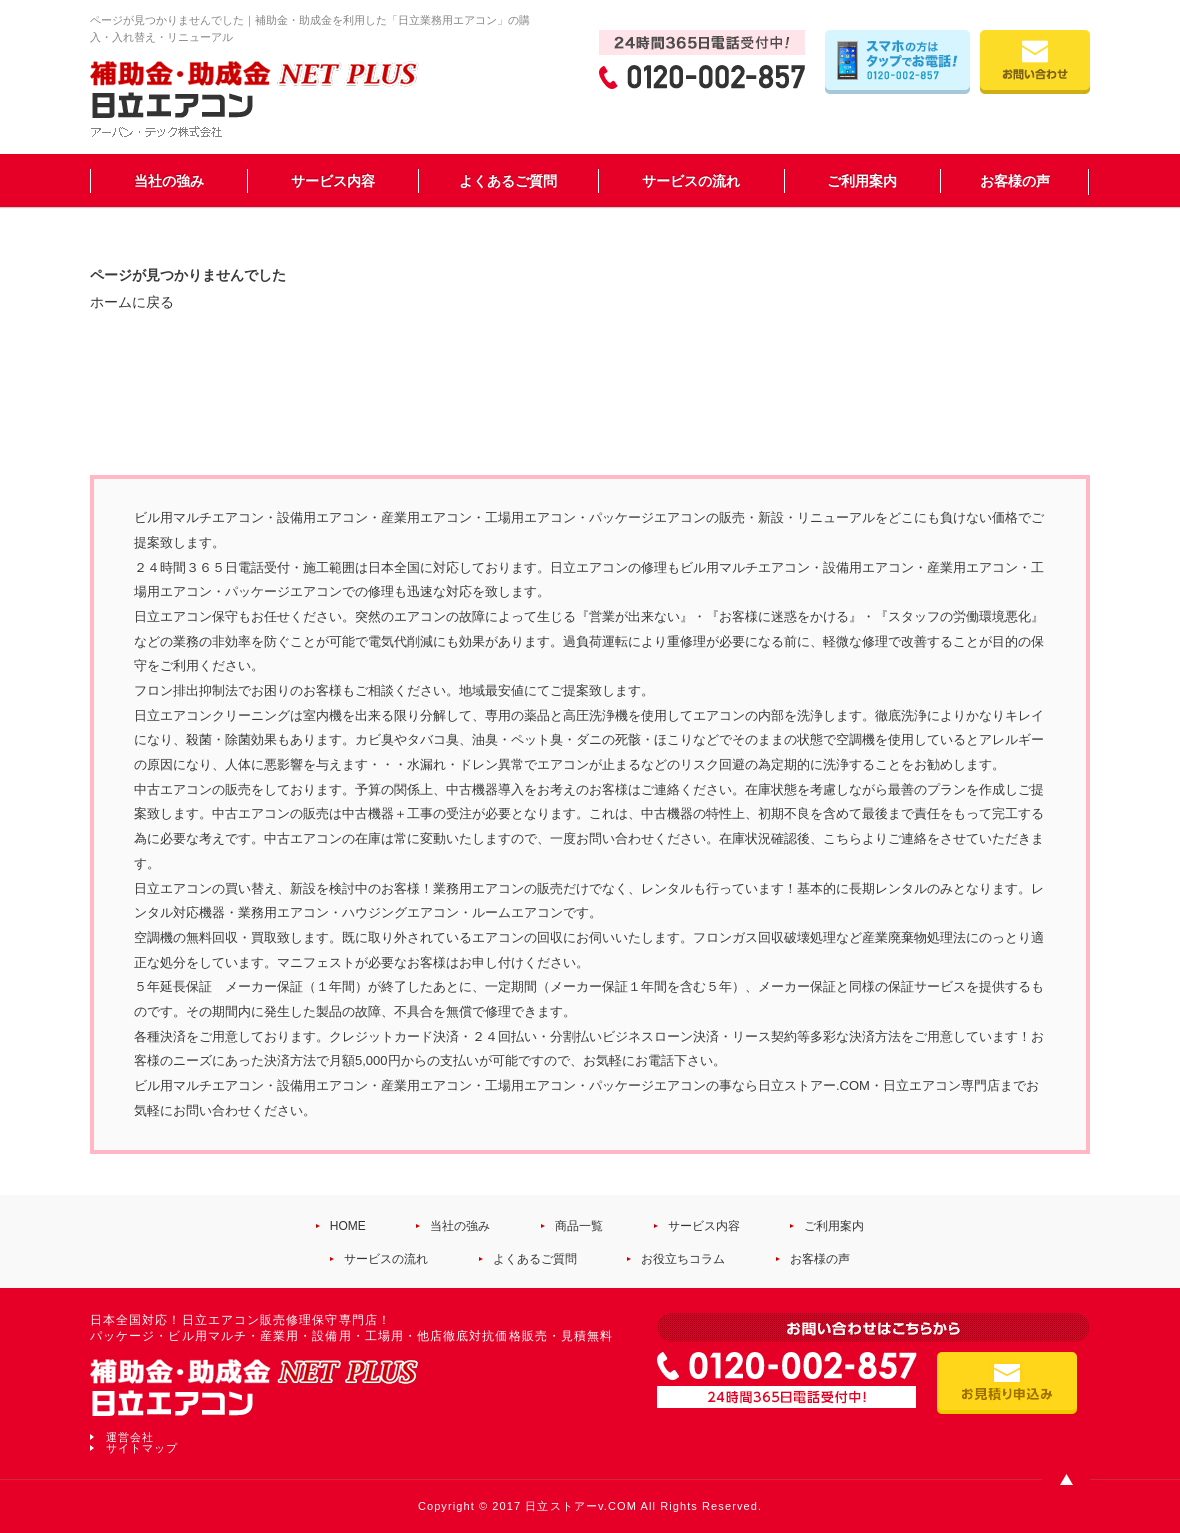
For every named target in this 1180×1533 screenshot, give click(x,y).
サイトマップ (142, 1448)
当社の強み (169, 181)
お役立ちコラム (683, 1259)
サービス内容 (333, 181)
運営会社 (130, 1437)
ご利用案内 (862, 181)
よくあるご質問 (508, 181)
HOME (348, 1226)
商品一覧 (579, 1226)
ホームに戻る (132, 302)
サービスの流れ (691, 181)
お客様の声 (1015, 181)
